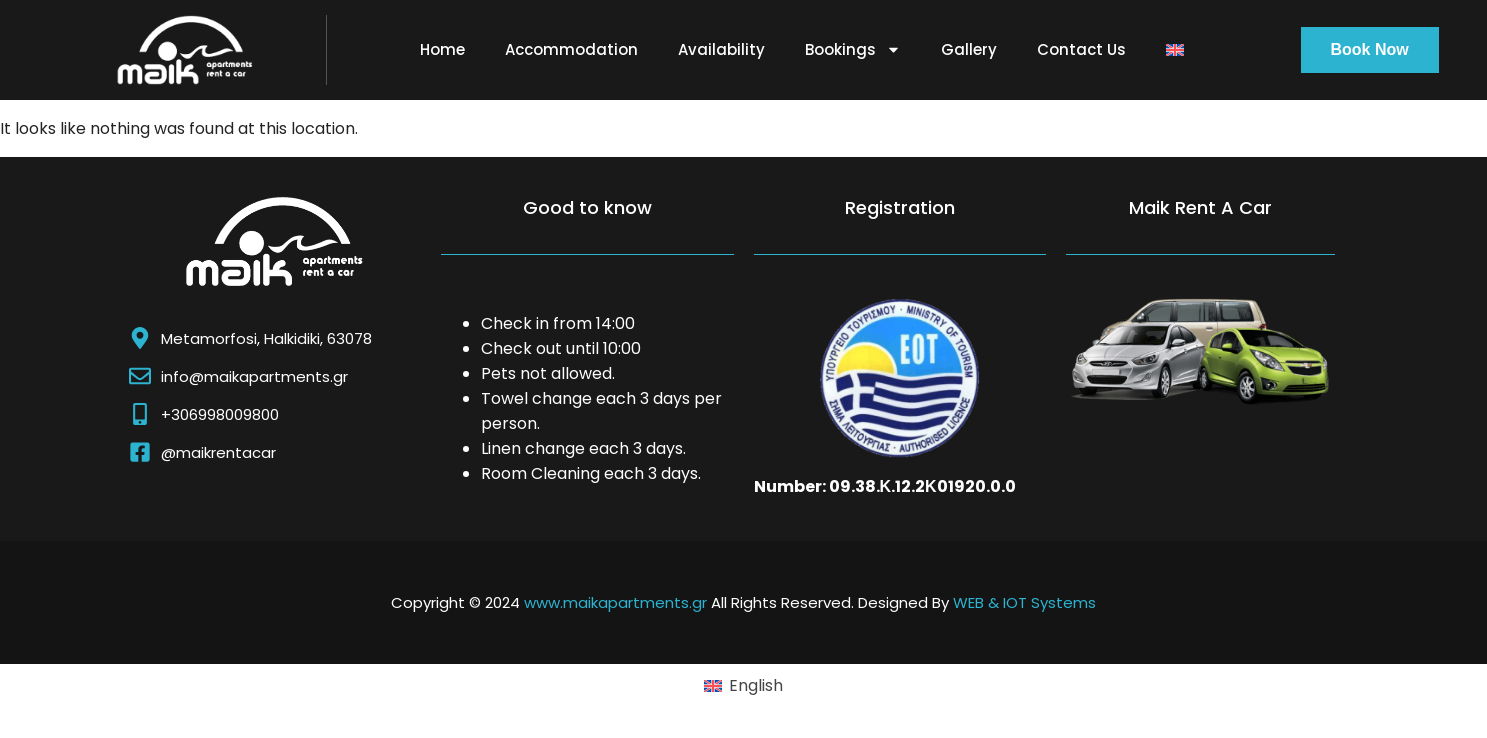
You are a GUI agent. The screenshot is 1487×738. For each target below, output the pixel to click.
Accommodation (571, 49)
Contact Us (1081, 49)
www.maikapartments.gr (615, 602)
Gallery (969, 49)
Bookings (853, 49)
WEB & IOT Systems (1024, 602)
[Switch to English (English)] (743, 686)
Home (442, 49)
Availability (721, 49)
